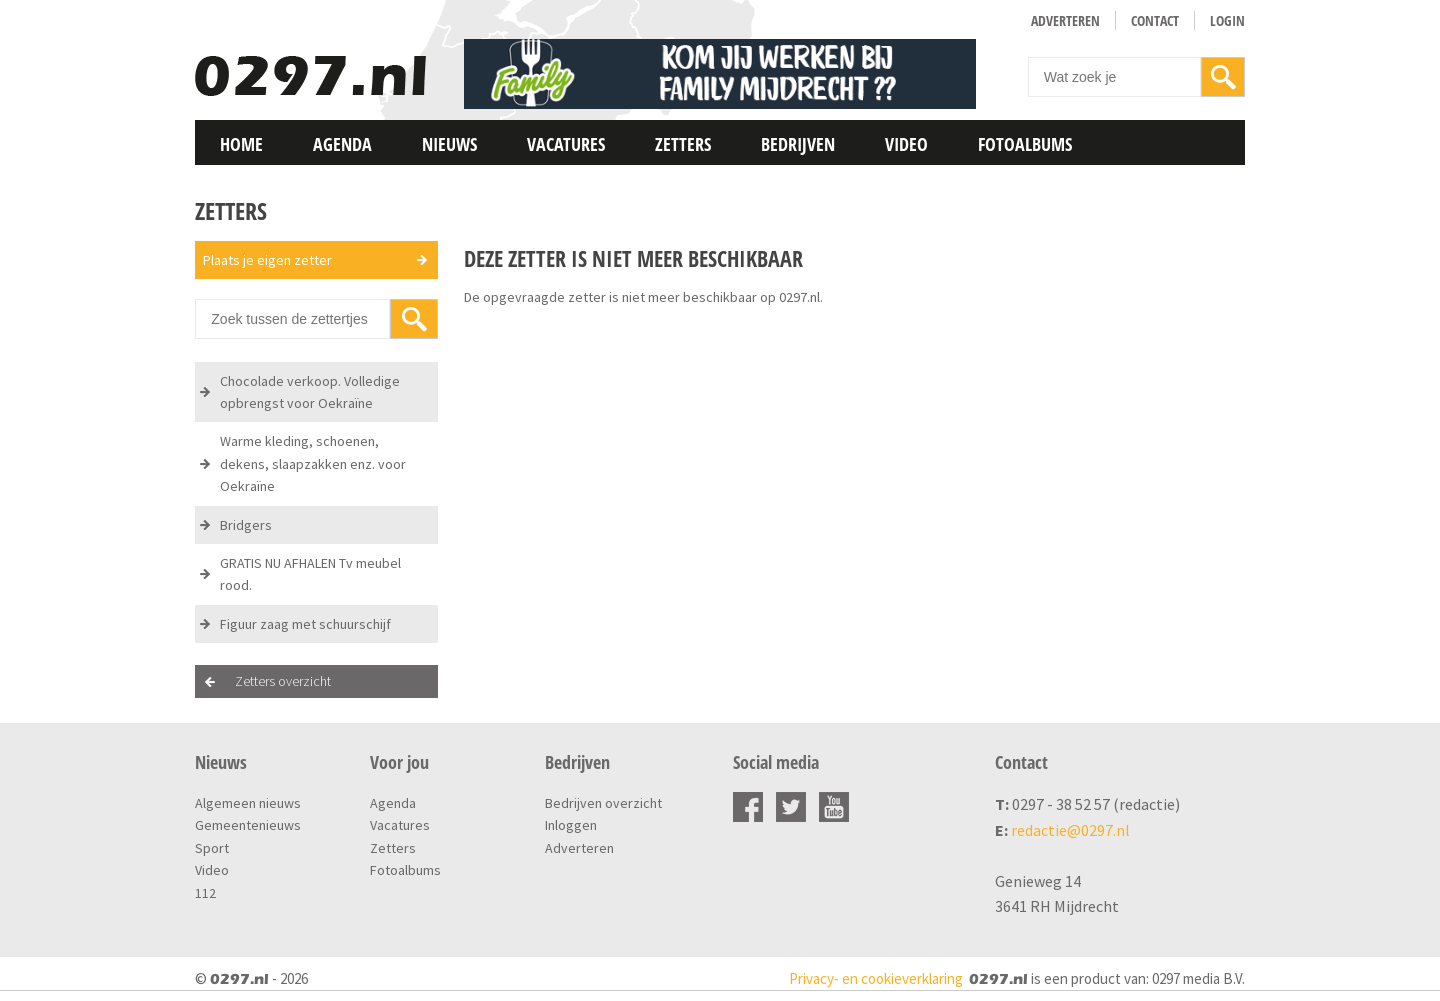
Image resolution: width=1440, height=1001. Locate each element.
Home (241, 144)
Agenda (342, 144)
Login (1227, 20)
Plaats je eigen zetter (267, 260)
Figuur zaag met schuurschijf (305, 624)
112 (205, 893)
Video (906, 144)
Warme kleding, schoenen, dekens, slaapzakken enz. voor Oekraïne (313, 463)
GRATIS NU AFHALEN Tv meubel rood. (310, 574)
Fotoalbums (1025, 144)
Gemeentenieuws (248, 825)
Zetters (683, 144)
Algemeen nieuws (248, 803)
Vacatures (566, 144)
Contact (1155, 20)
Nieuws (449, 144)
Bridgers (246, 525)
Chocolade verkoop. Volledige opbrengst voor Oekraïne (310, 392)
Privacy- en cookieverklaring (876, 978)
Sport (212, 848)
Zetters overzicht (283, 681)
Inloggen (571, 825)
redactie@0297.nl (1070, 830)
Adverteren (1065, 20)
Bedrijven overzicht (603, 803)
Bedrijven (798, 144)
